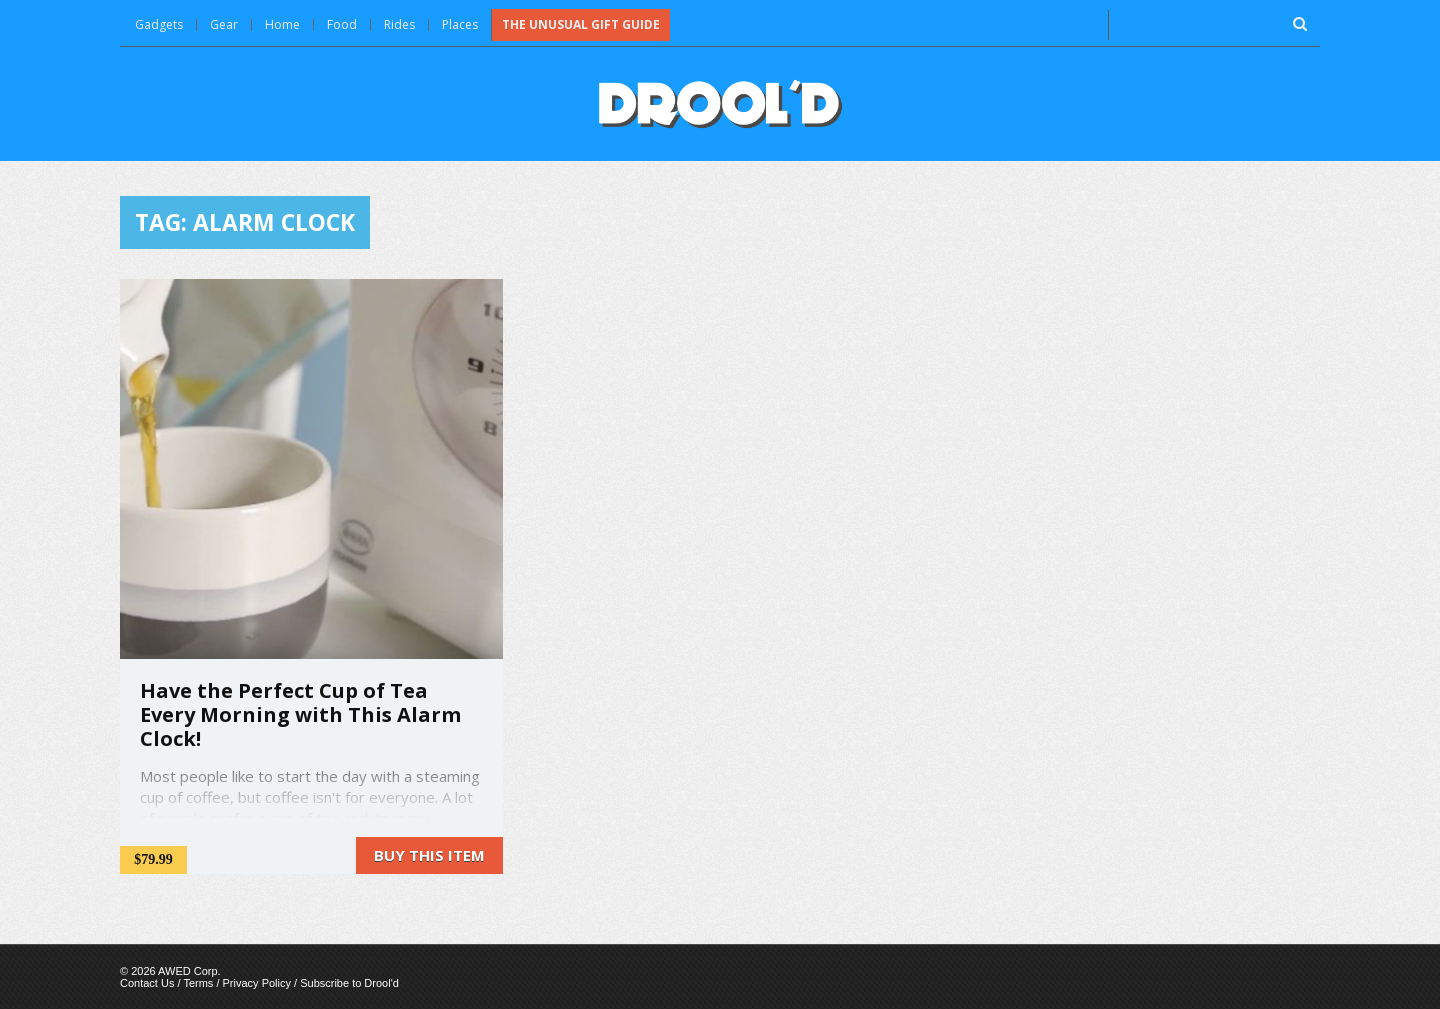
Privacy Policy (257, 983)
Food (342, 24)
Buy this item (429, 855)
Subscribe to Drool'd (349, 983)
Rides (399, 24)
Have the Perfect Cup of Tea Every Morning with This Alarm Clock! (300, 714)
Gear (224, 24)
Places (460, 24)
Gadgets (159, 24)
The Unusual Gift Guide (581, 24)
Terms (198, 983)
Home (282, 24)
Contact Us (147, 983)
